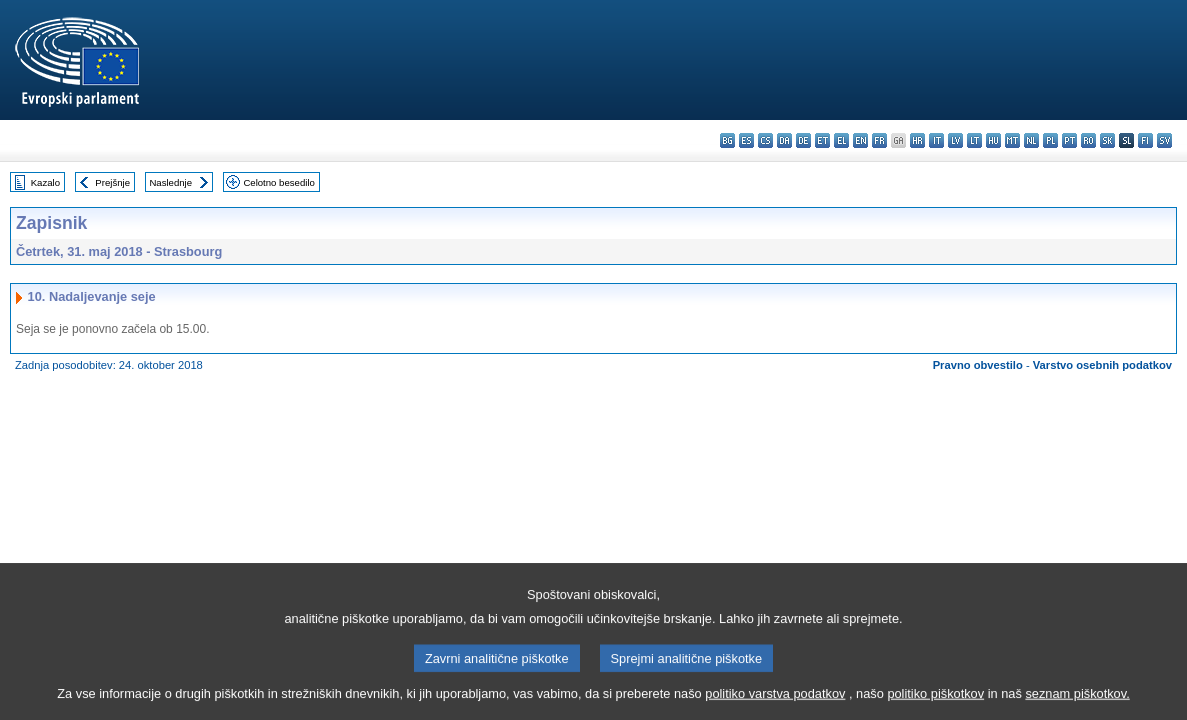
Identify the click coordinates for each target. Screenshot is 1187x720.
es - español (746, 140)
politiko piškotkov (935, 707)
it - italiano (936, 140)
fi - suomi (1145, 140)
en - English (860, 140)
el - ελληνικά (841, 140)
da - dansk (784, 140)
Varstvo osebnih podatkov (1102, 365)
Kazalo (45, 182)
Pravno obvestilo (978, 365)
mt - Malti (1012, 140)
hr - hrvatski (917, 140)
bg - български (727, 140)
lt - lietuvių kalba (974, 140)
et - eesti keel (822, 140)
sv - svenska (1164, 140)
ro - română (1088, 140)
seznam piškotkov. (1077, 707)
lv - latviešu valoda (955, 140)
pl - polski (1050, 140)
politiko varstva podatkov (775, 707)
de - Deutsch (803, 140)
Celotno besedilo (278, 182)
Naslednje (170, 182)
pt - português (1069, 140)
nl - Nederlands (1031, 140)
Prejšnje (112, 182)
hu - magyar (993, 140)
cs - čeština (765, 140)
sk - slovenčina (1107, 140)
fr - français (879, 140)
